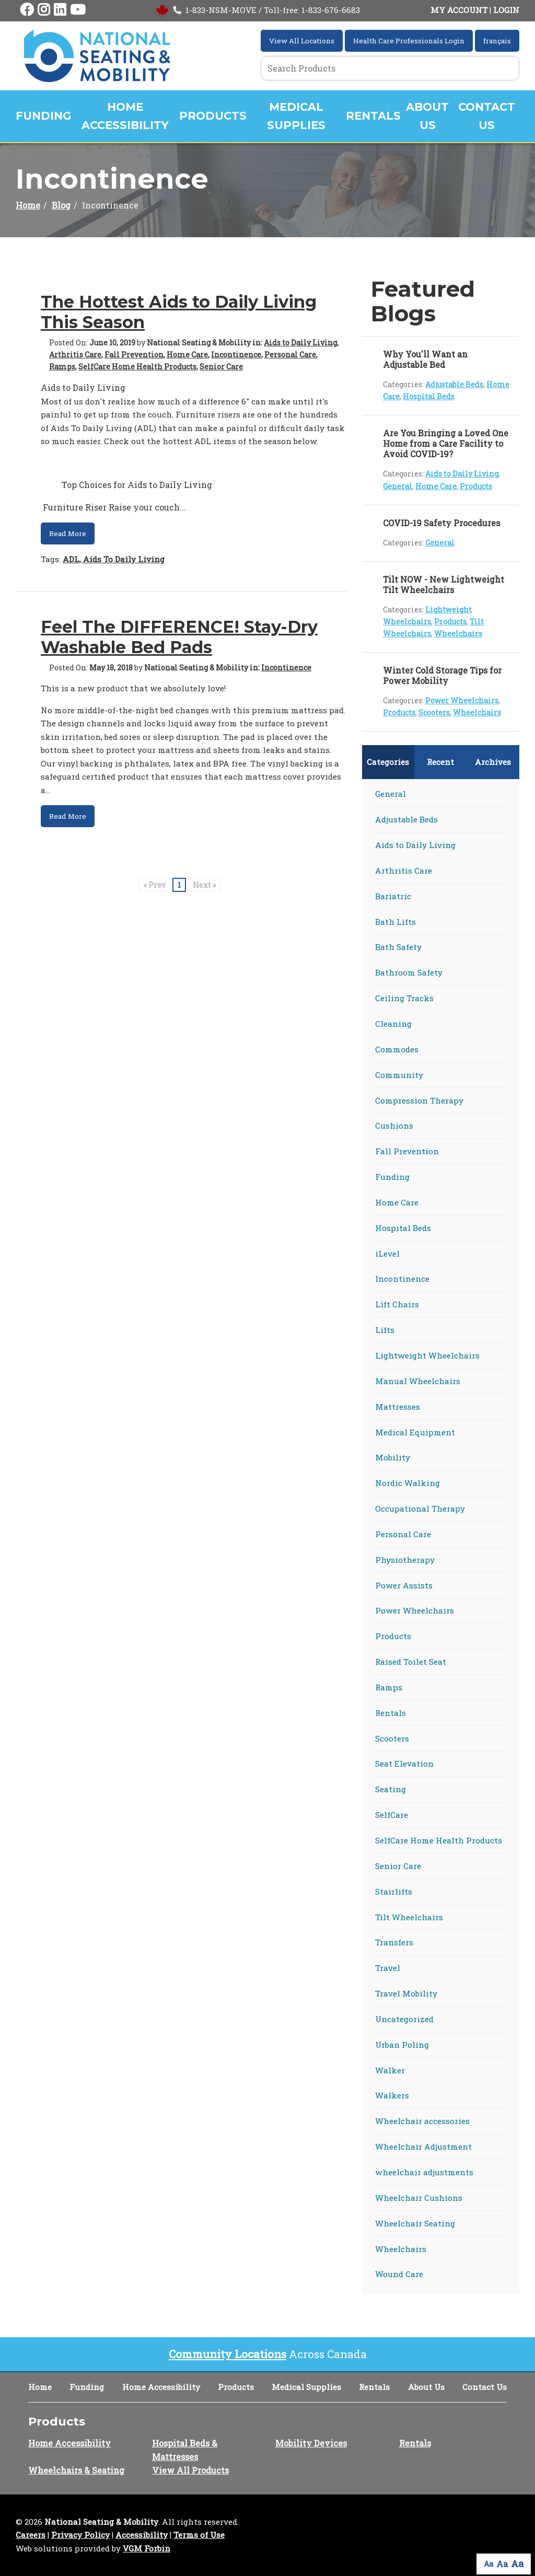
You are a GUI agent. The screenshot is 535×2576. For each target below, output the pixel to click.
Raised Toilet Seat (410, 1661)
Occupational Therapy (420, 1508)
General (397, 486)
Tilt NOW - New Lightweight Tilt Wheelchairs (443, 584)
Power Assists (404, 1585)
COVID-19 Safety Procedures (441, 522)
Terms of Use (199, 2534)
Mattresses (397, 1406)
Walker (390, 2070)
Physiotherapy (405, 1559)
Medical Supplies (296, 116)
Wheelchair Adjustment (423, 2146)
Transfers (394, 1942)
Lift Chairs (397, 1304)
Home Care (187, 354)
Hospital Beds (429, 396)
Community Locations (227, 2354)
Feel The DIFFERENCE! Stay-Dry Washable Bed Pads (179, 637)
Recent (440, 762)
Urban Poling (402, 2044)
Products (213, 115)
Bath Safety (398, 947)
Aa (488, 2564)
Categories (388, 762)
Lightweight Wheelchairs (427, 1355)
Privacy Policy (80, 2534)
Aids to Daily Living (300, 342)
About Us (427, 116)
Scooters (434, 712)
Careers (30, 2534)
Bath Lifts (395, 921)
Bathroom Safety (409, 972)
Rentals (373, 115)
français (497, 40)
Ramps (62, 367)
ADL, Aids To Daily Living (114, 559)
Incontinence (236, 354)
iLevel (387, 1253)
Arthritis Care (75, 354)
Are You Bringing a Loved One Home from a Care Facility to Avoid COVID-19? (445, 443)
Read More (67, 533)
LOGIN (506, 10)
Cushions (394, 1125)
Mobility (392, 1457)
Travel (387, 1968)
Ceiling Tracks (404, 998)
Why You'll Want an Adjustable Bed (425, 359)
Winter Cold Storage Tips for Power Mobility (442, 675)
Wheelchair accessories (422, 2121)
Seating (390, 1789)
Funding (43, 115)
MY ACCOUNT (459, 10)
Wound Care (399, 2274)
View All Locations (301, 40)
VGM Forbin (146, 2548)
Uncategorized (404, 2019)
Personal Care (290, 354)
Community (399, 1075)
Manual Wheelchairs (417, 1381)
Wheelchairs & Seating (76, 2470)
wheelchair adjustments (424, 2172)
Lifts (384, 1330)
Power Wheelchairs (461, 700)
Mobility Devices (311, 2443)
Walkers (392, 2095)
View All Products (190, 2470)
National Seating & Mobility (101, 2521)
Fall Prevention (134, 354)
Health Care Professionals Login (408, 40)
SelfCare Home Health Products (137, 367)
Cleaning (393, 1023)
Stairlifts (393, 1891)
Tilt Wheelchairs (409, 1917)
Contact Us (486, 116)
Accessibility (141, 2534)
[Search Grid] (390, 68)
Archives (493, 762)
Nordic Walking (407, 1483)
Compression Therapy (419, 1100)
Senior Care (221, 367)
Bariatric (393, 896)
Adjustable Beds (454, 384)
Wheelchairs (458, 634)
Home (28, 205)
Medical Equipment (415, 1432)
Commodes (396, 1049)
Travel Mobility (406, 1993)
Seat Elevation (404, 1763)
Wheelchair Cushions (418, 2197)
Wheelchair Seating (415, 2223)
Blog (61, 205)
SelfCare (391, 1814)
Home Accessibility (125, 116)
